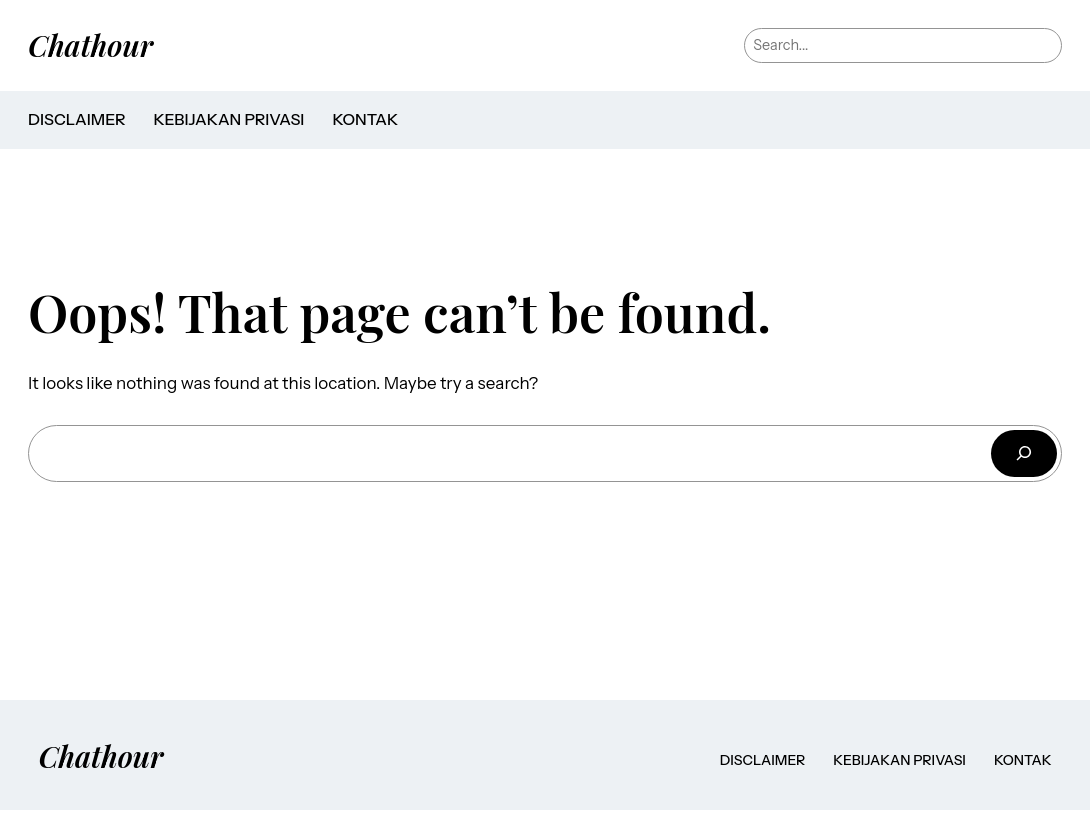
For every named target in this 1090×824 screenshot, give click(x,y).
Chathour (90, 44)
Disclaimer (76, 119)
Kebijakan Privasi (228, 119)
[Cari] (1024, 453)
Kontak (365, 119)
